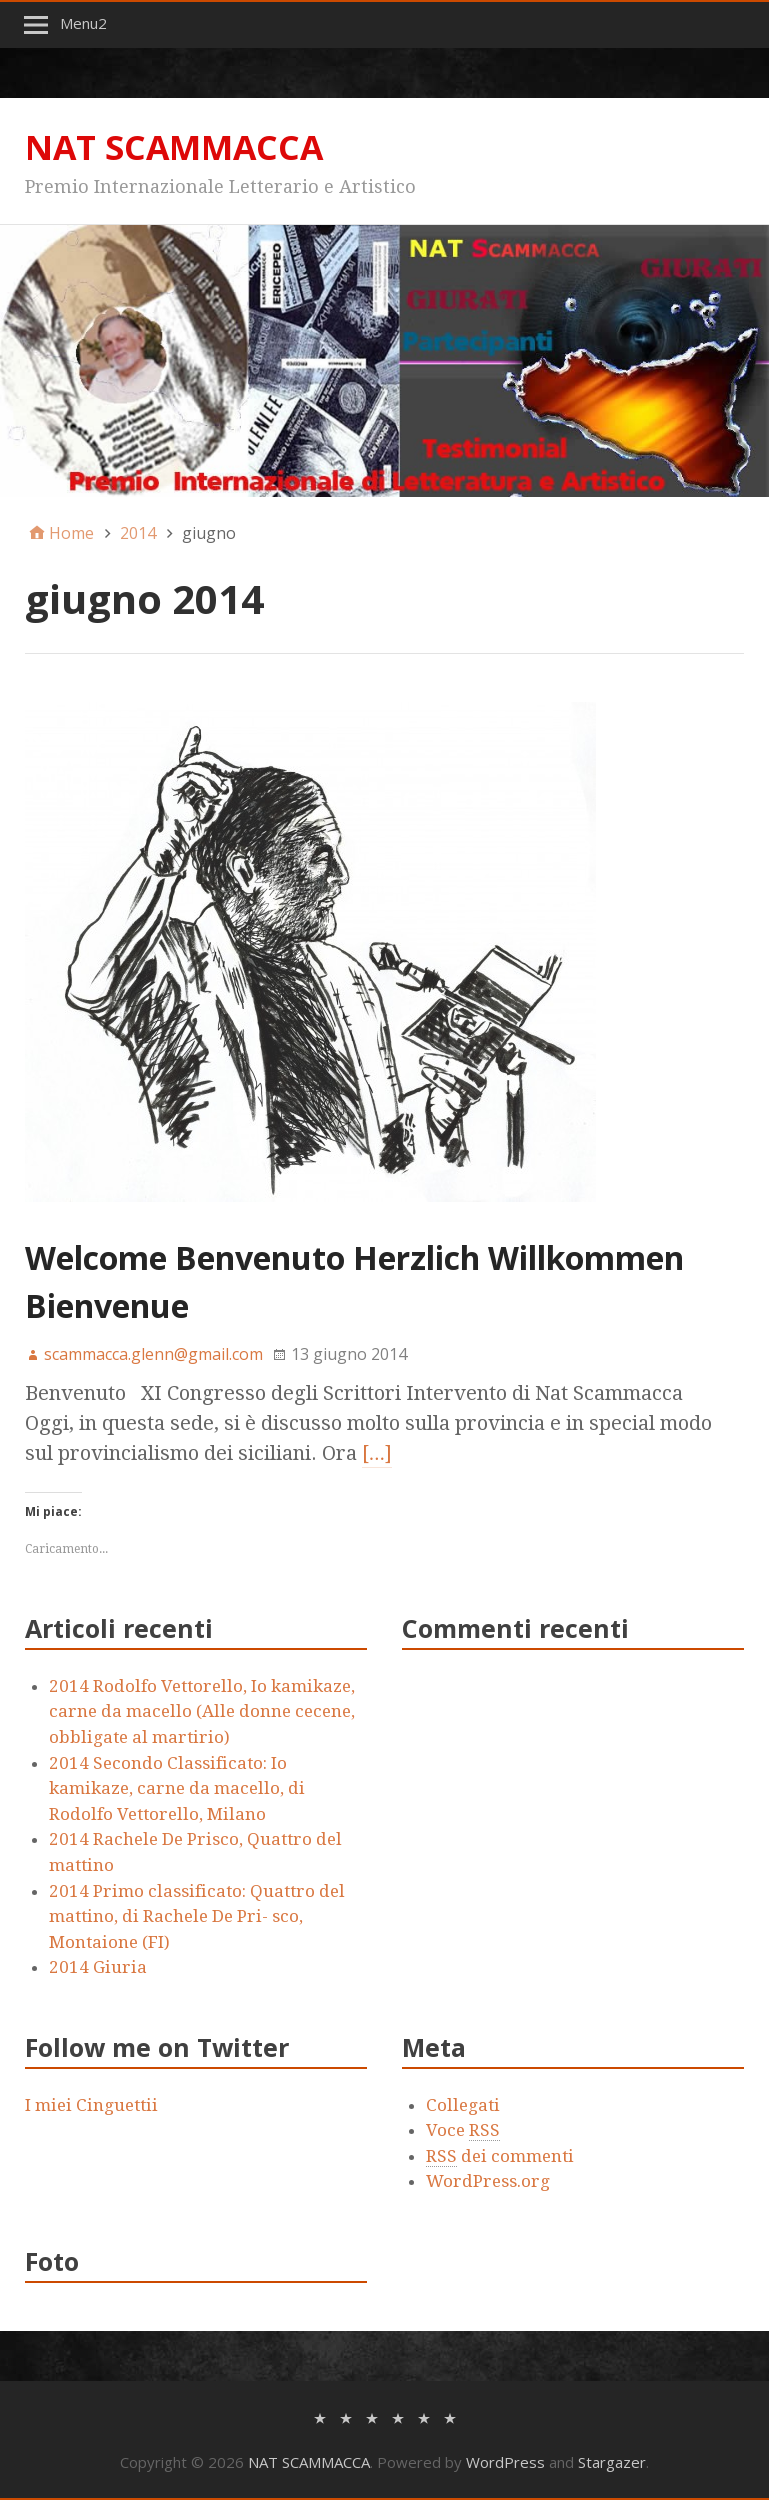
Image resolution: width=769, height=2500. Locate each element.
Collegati (463, 2105)
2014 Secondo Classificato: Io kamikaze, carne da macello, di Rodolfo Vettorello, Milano (177, 1788)
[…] (377, 1453)
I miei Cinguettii (91, 2105)
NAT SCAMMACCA (174, 147)
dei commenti (500, 2156)
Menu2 (83, 23)
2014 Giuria (98, 1967)
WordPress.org (488, 2181)
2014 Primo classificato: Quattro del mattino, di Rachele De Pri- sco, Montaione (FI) (197, 1916)
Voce (463, 2130)
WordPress (505, 2462)
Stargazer (612, 2462)
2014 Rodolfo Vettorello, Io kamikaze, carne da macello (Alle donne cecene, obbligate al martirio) (202, 1711)
